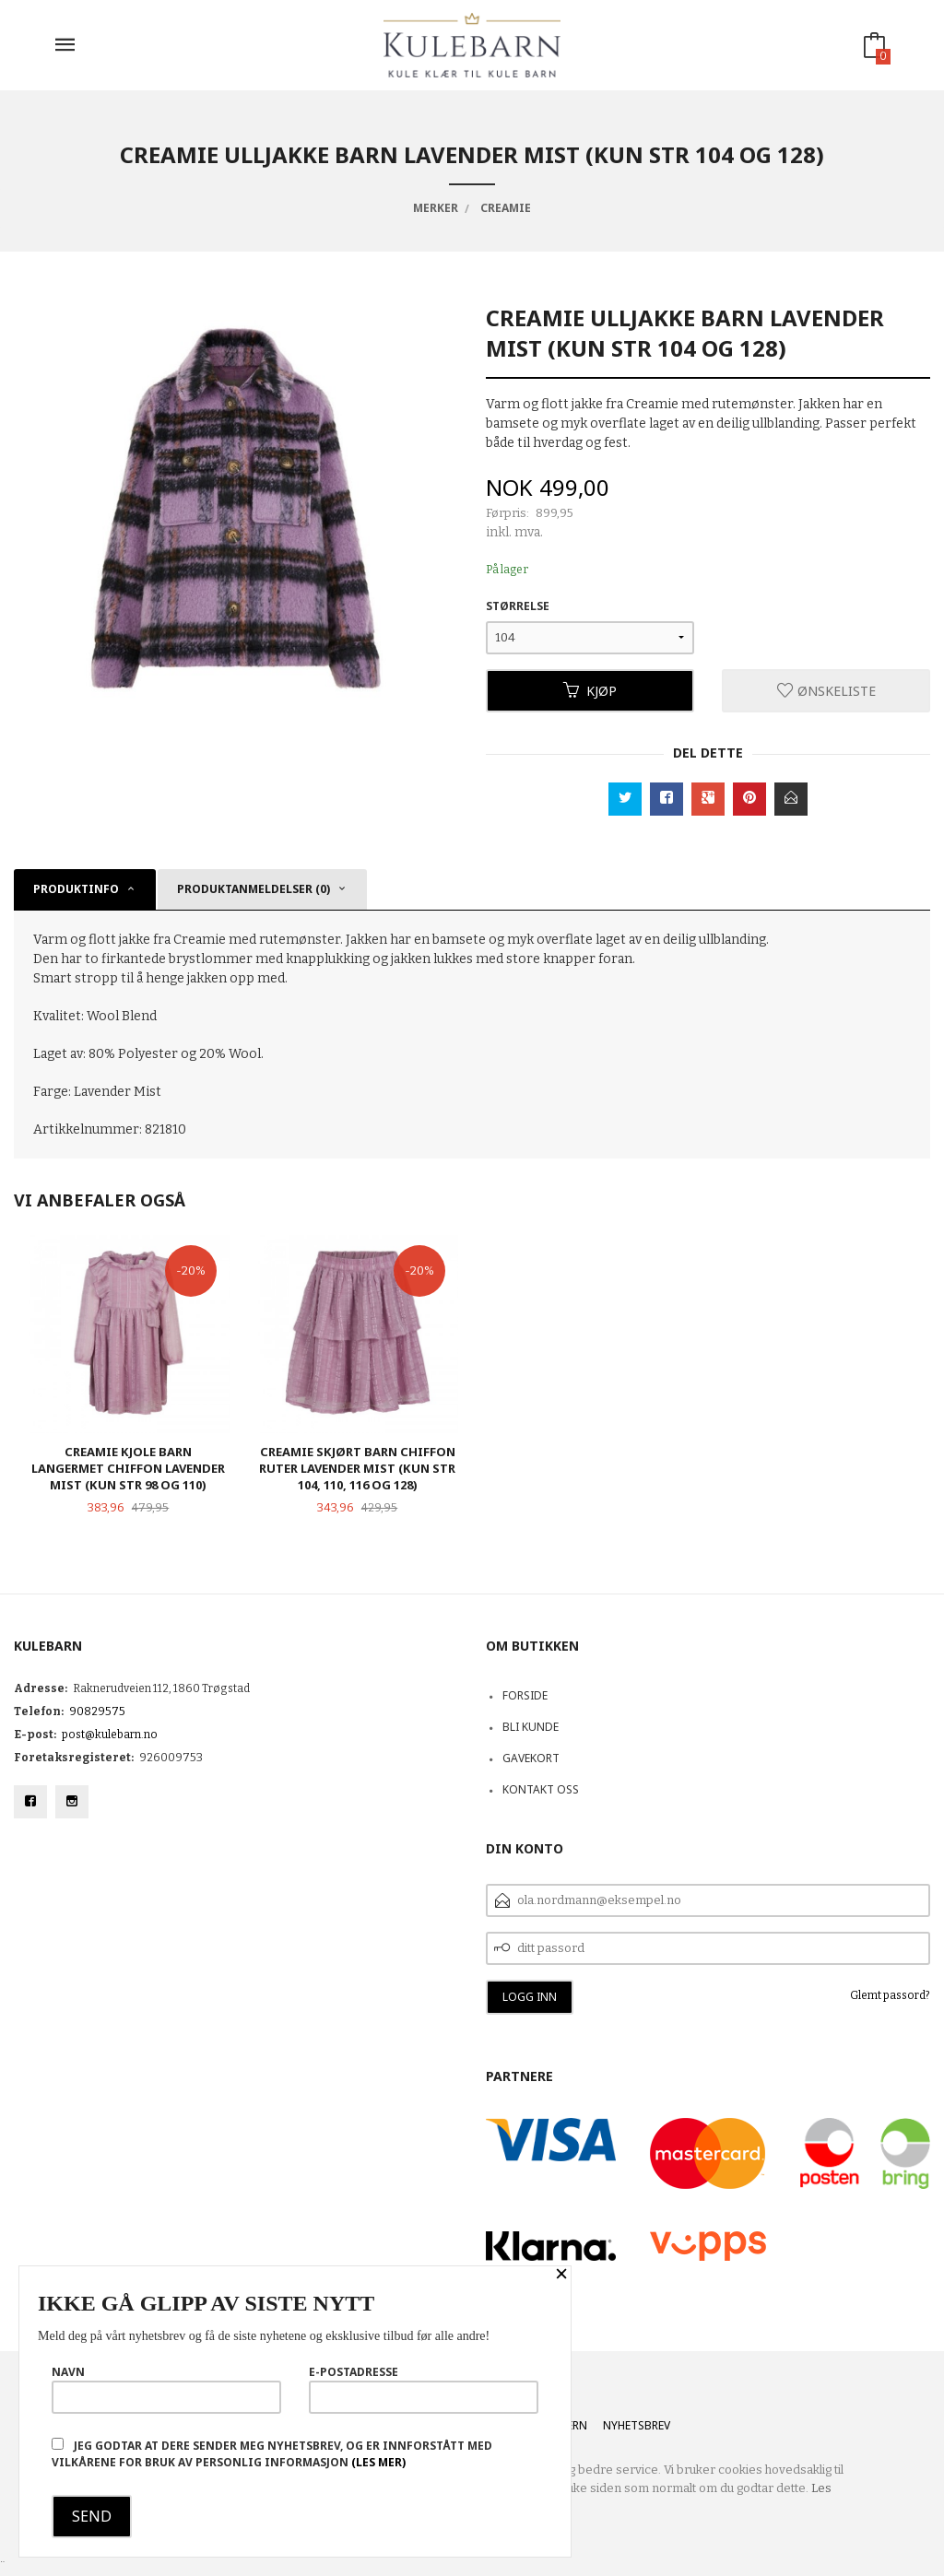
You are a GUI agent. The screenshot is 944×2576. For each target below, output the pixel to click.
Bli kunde (530, 1727)
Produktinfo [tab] (76, 889)
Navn (166, 2389)
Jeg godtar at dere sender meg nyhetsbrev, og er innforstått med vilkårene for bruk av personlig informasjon (272, 2454)
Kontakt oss (540, 1789)
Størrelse (517, 606)
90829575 (97, 1711)
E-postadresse (423, 2389)
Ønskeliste (826, 691)
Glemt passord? (890, 1995)
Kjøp (590, 691)
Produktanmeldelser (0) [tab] (253, 889)
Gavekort (531, 1758)
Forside (525, 1695)
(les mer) (378, 2462)
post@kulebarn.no (110, 1734)
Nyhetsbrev (636, 2425)
